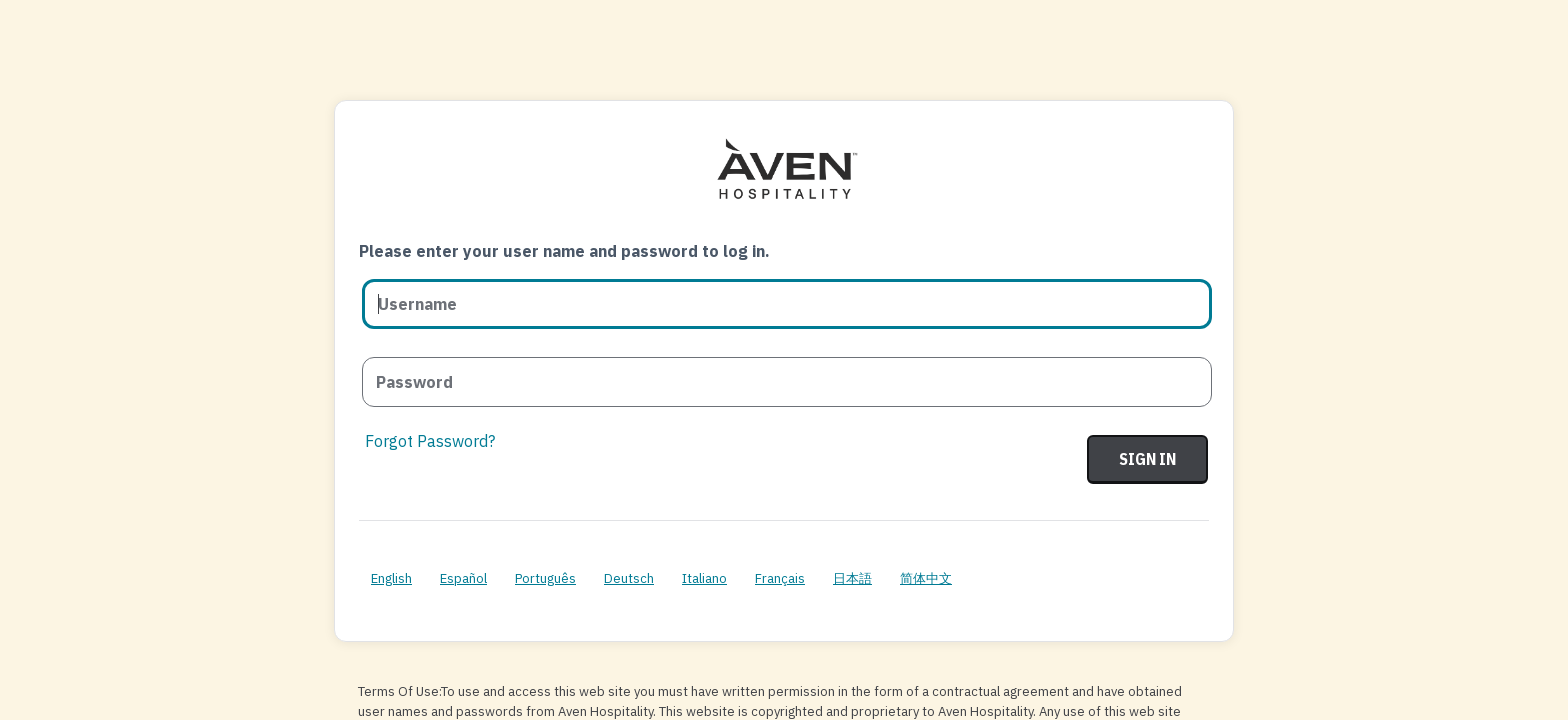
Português (545, 578)
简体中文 (926, 578)
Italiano (704, 578)
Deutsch (629, 578)
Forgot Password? (430, 441)
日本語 (852, 578)
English (391, 578)
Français (780, 578)
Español (463, 578)
